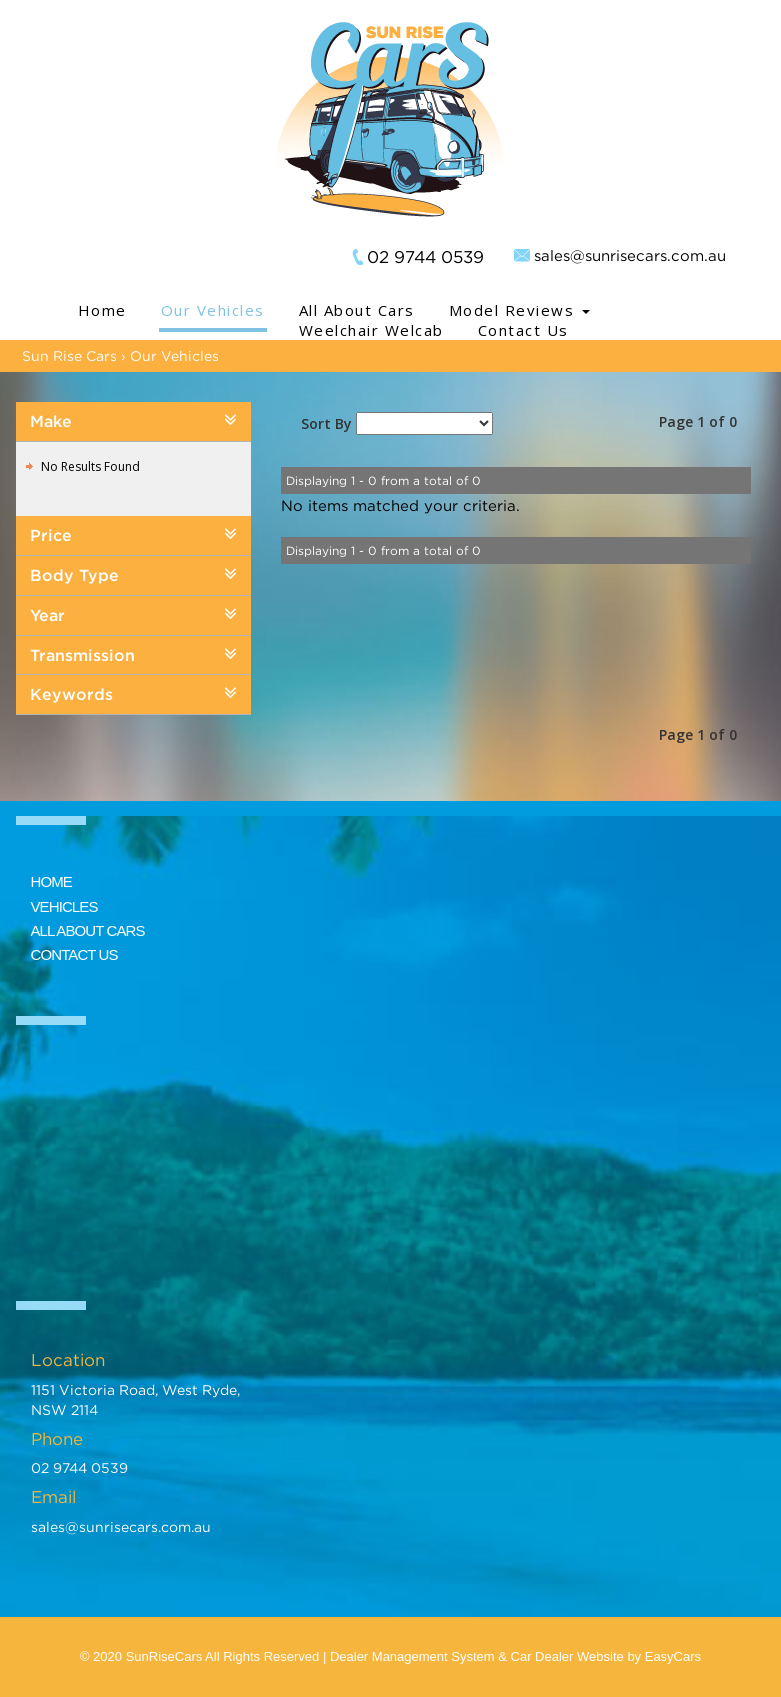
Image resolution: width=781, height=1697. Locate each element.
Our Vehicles (213, 310)
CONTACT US (74, 954)
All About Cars (357, 310)
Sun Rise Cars (69, 355)
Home (102, 310)
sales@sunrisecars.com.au (630, 255)
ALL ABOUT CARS (88, 930)
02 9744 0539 (425, 257)
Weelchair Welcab (371, 330)
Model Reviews (519, 310)
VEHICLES (64, 906)
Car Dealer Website (567, 1656)
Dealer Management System (412, 1656)
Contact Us (523, 330)
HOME (51, 881)
